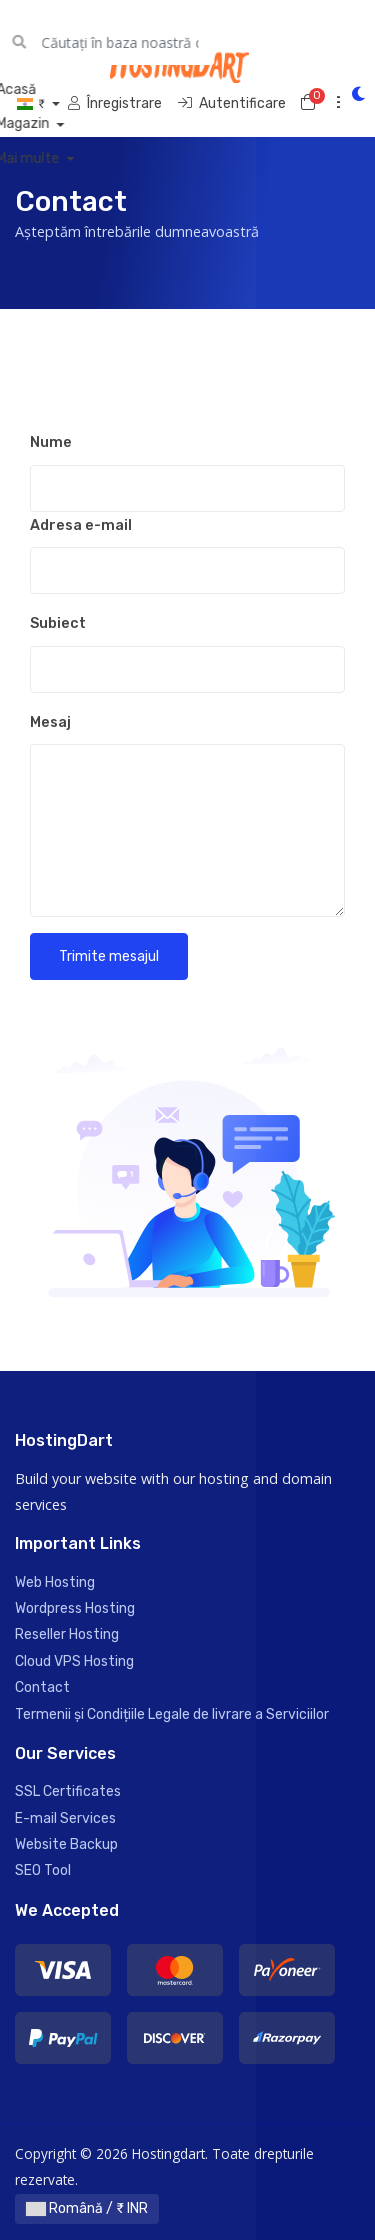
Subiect (58, 623)
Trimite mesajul (109, 956)
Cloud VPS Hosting (74, 1661)
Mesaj (50, 722)
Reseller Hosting (67, 1634)
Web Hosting (55, 1582)
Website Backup (66, 1844)
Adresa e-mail (81, 525)
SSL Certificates (68, 1791)
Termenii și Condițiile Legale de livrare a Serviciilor (172, 1714)
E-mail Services (65, 1818)
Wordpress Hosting (75, 1608)
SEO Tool (43, 1870)
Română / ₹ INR (87, 2208)
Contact (42, 1687)
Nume (51, 442)
